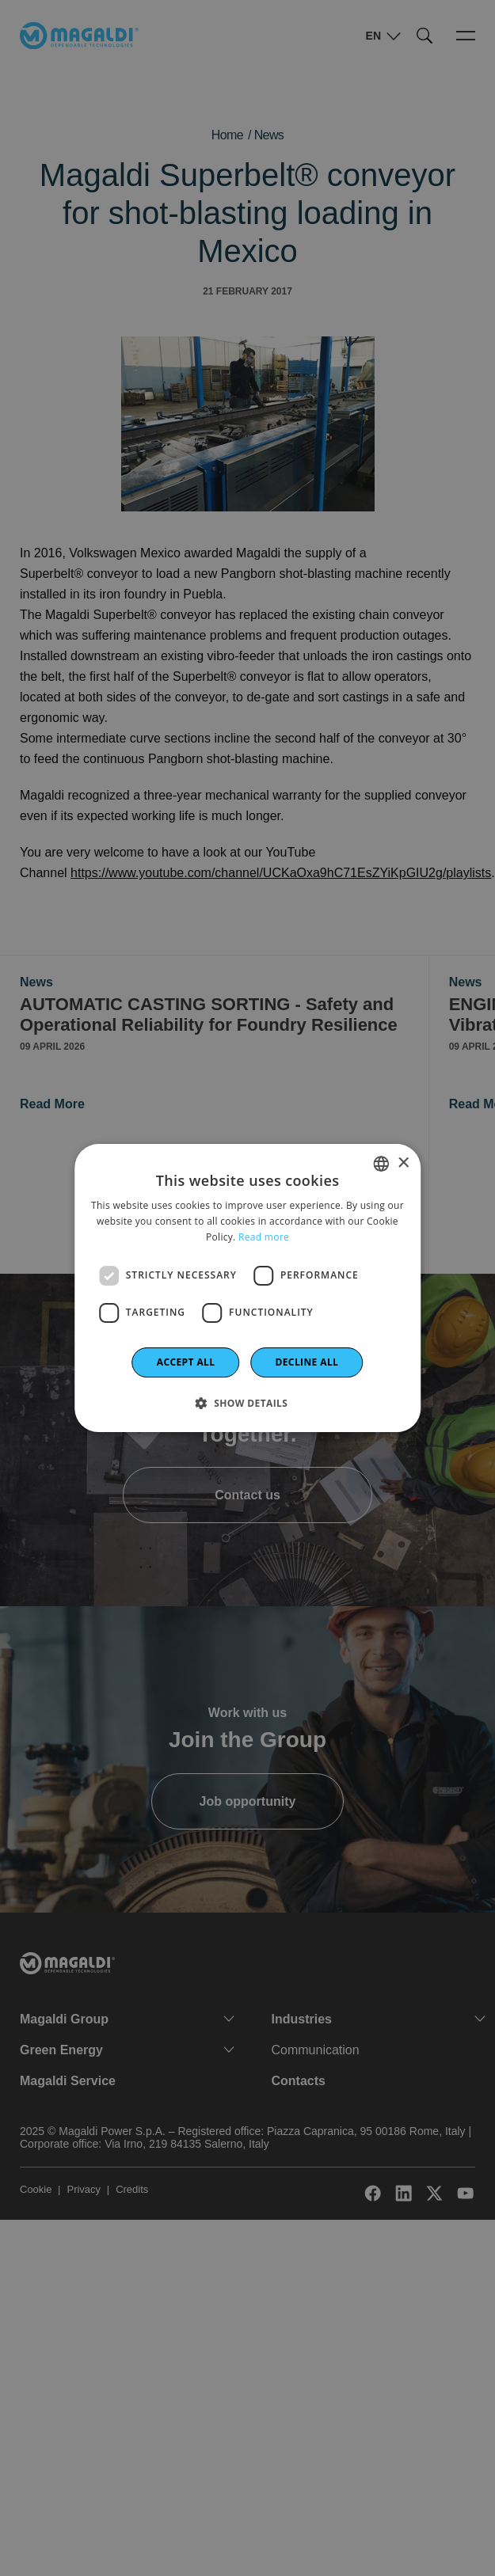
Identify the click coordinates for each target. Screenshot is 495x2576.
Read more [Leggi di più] (263, 1237)
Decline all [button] (306, 1362)
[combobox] (381, 1164)
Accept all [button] (186, 1362)
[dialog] (247, 1288)
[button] (248, 1402)
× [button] (403, 1163)
